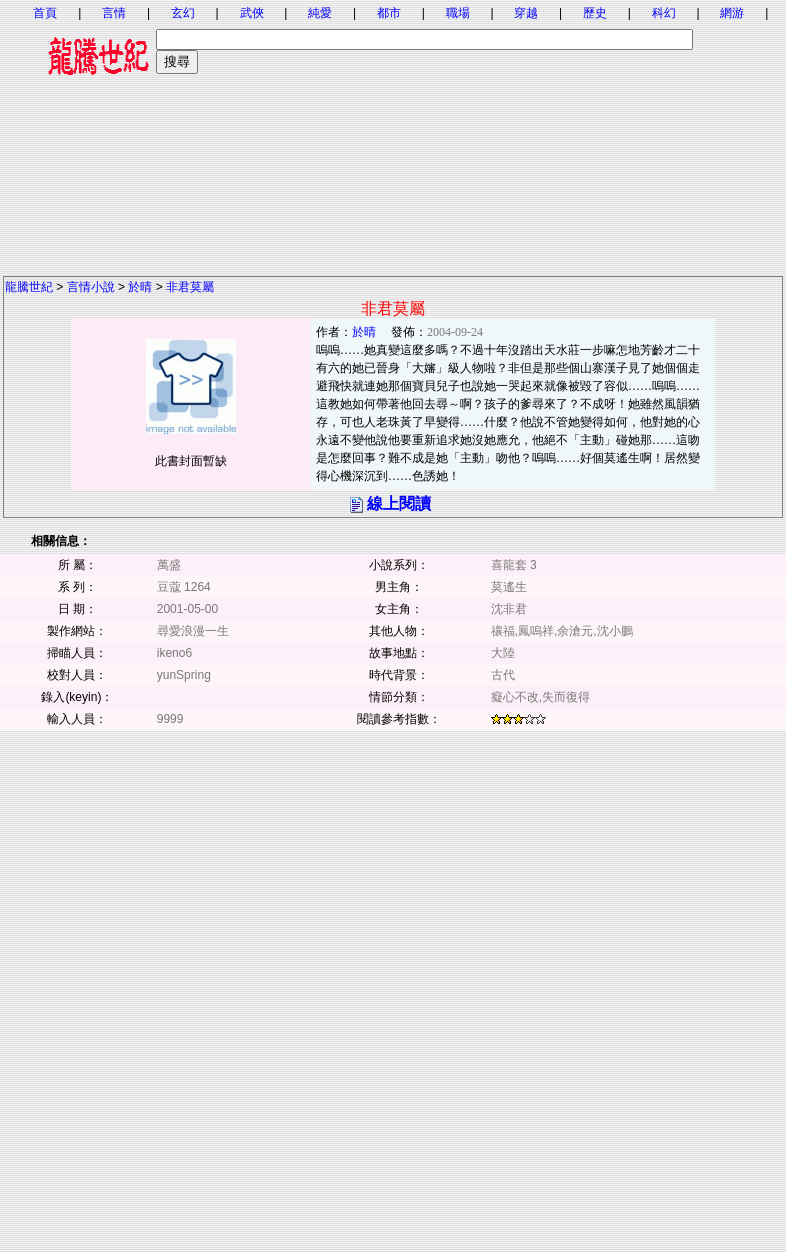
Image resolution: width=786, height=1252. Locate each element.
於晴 (140, 287)
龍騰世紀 (29, 287)
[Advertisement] (393, 135)
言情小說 (91, 287)
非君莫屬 (190, 287)
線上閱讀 (399, 503)
